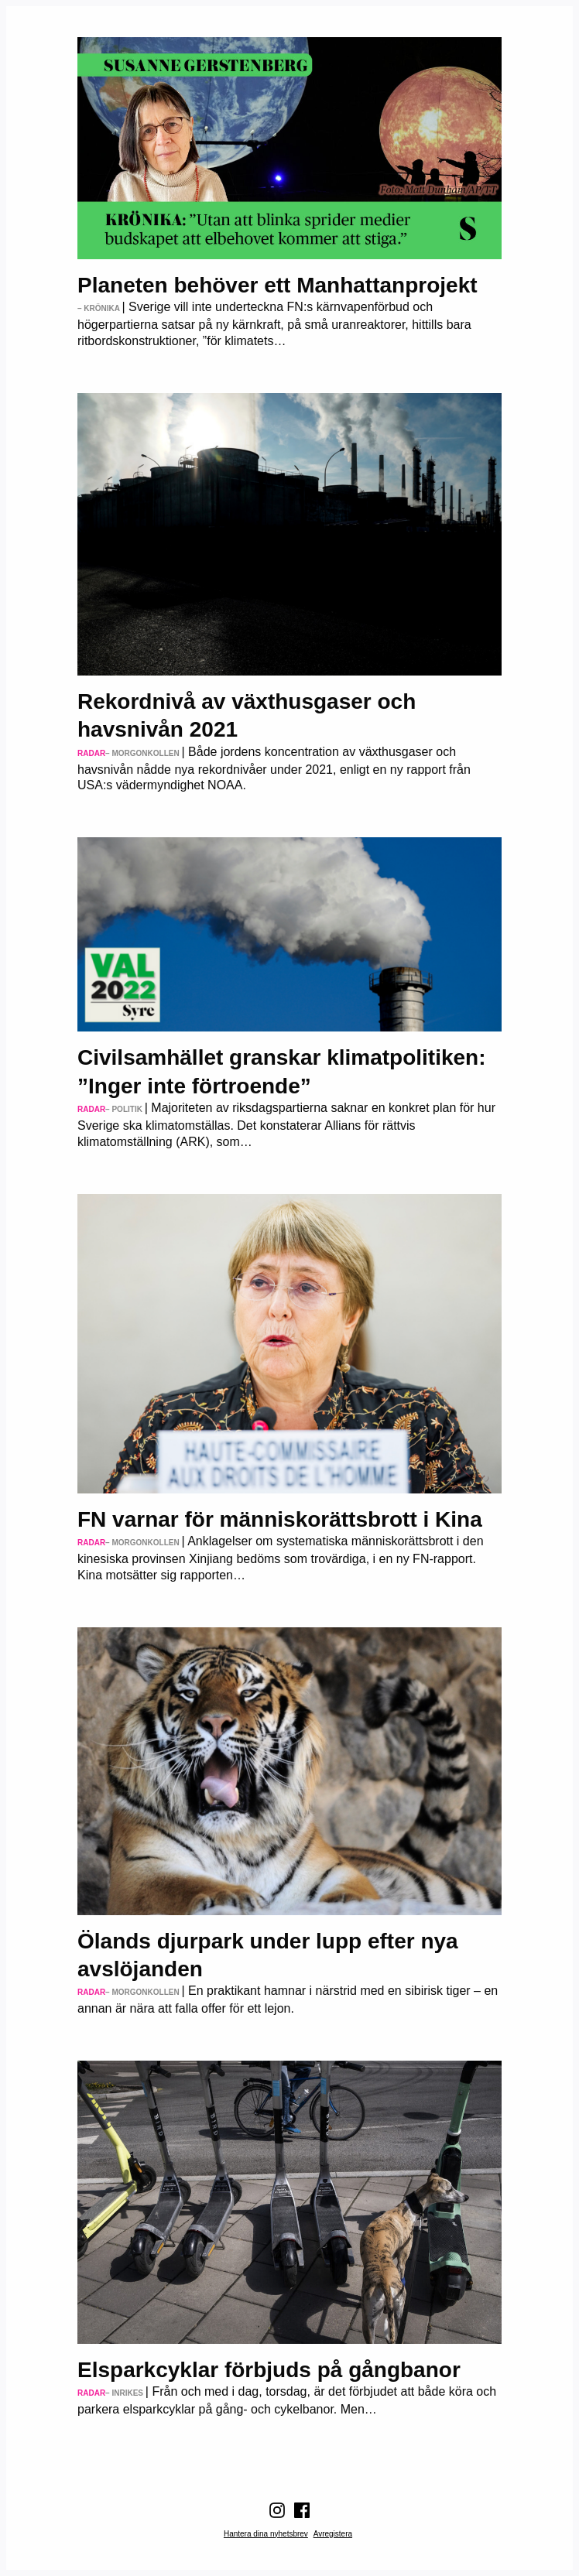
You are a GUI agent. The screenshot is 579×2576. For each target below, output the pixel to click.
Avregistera (332, 2534)
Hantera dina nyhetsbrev (266, 2534)
